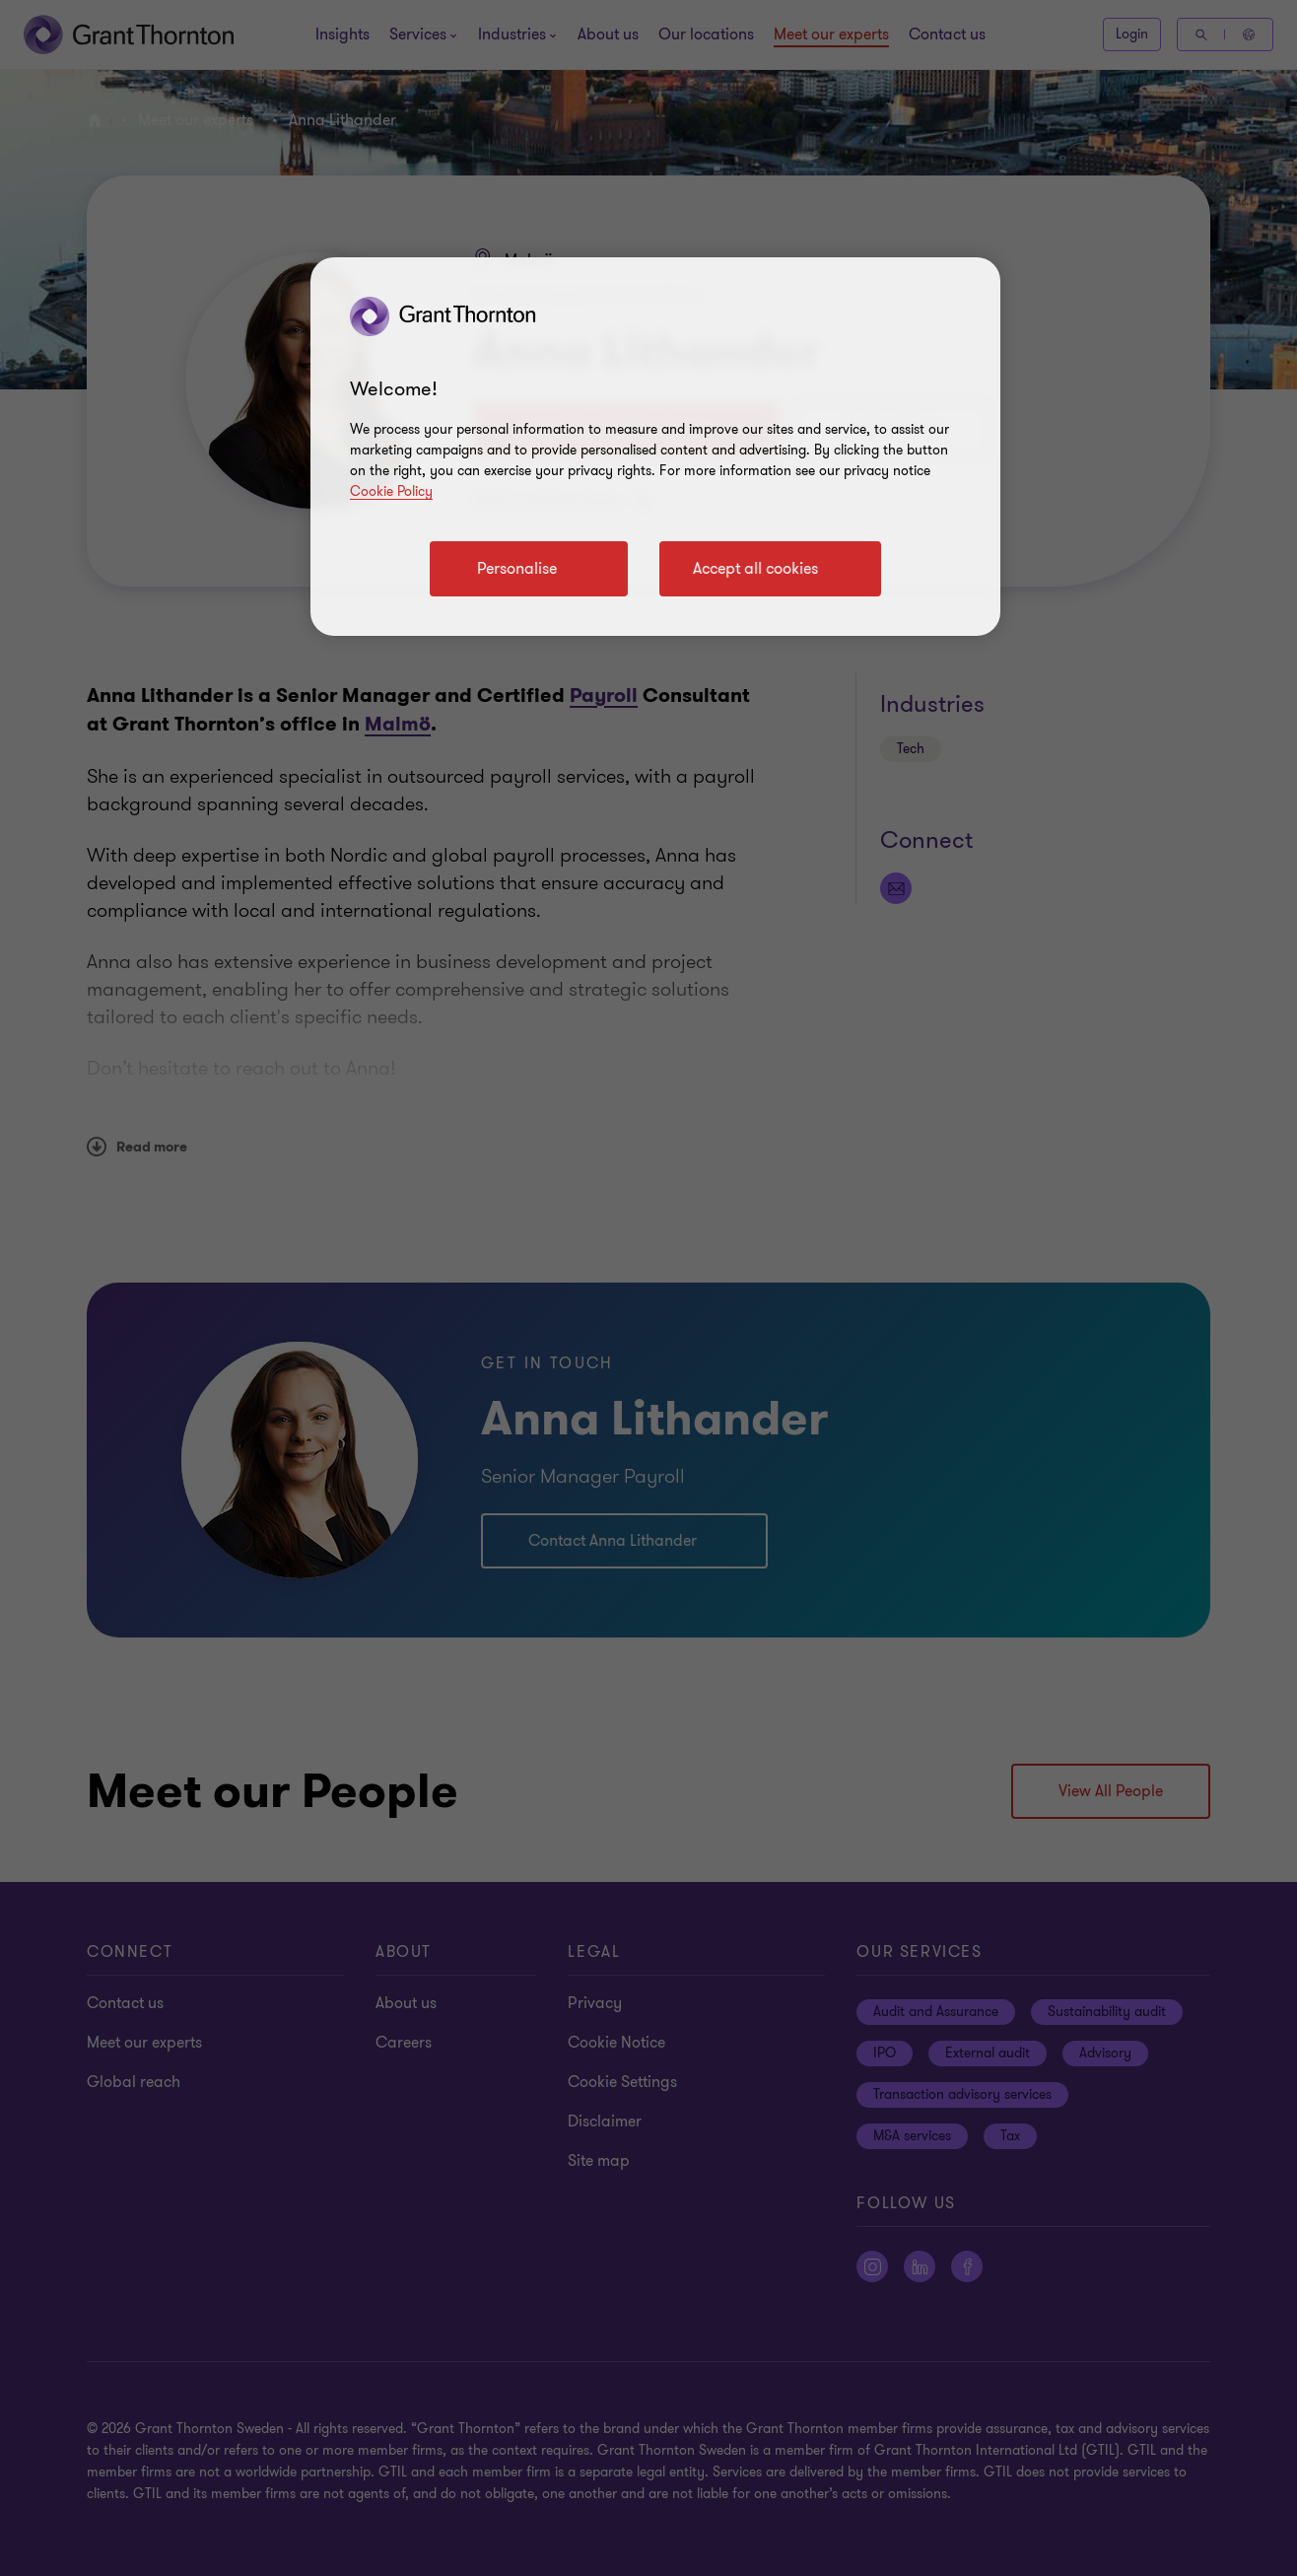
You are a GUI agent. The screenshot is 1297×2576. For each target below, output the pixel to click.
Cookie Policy (391, 491)
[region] (655, 446)
